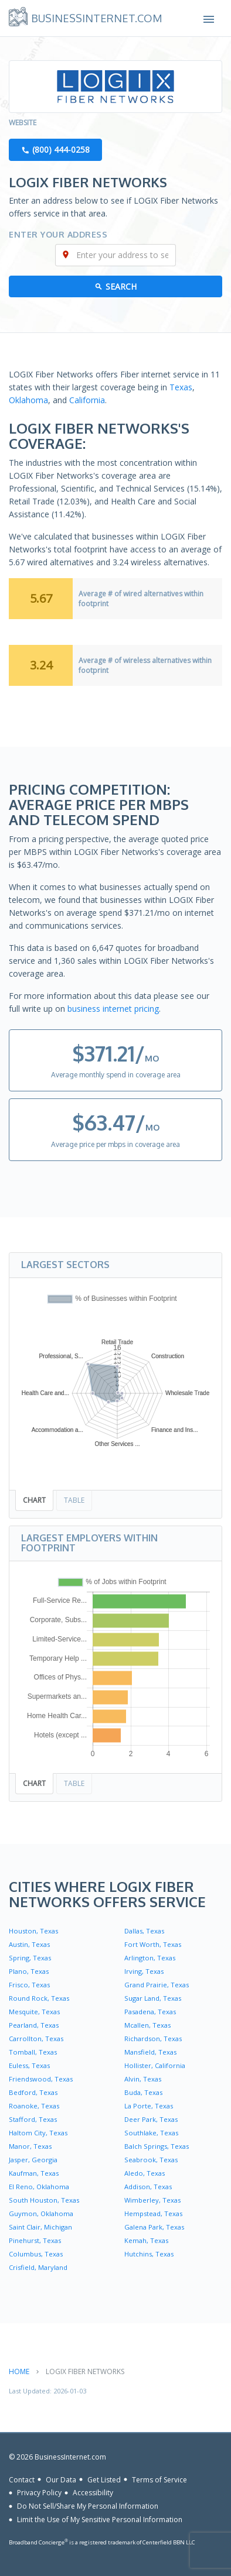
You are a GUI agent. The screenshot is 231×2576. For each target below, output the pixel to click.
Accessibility (93, 2493)
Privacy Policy (39, 2493)
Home (19, 2371)
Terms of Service (159, 2479)
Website (22, 123)
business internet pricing (113, 1008)
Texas (180, 387)
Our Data (61, 2479)
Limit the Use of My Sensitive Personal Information (99, 2520)
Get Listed (104, 2479)
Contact (22, 2479)
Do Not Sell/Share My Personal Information (87, 2506)
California (87, 400)
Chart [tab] (34, 1500)
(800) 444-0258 (61, 149)
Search (121, 286)
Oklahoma (28, 400)
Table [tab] (74, 1500)
